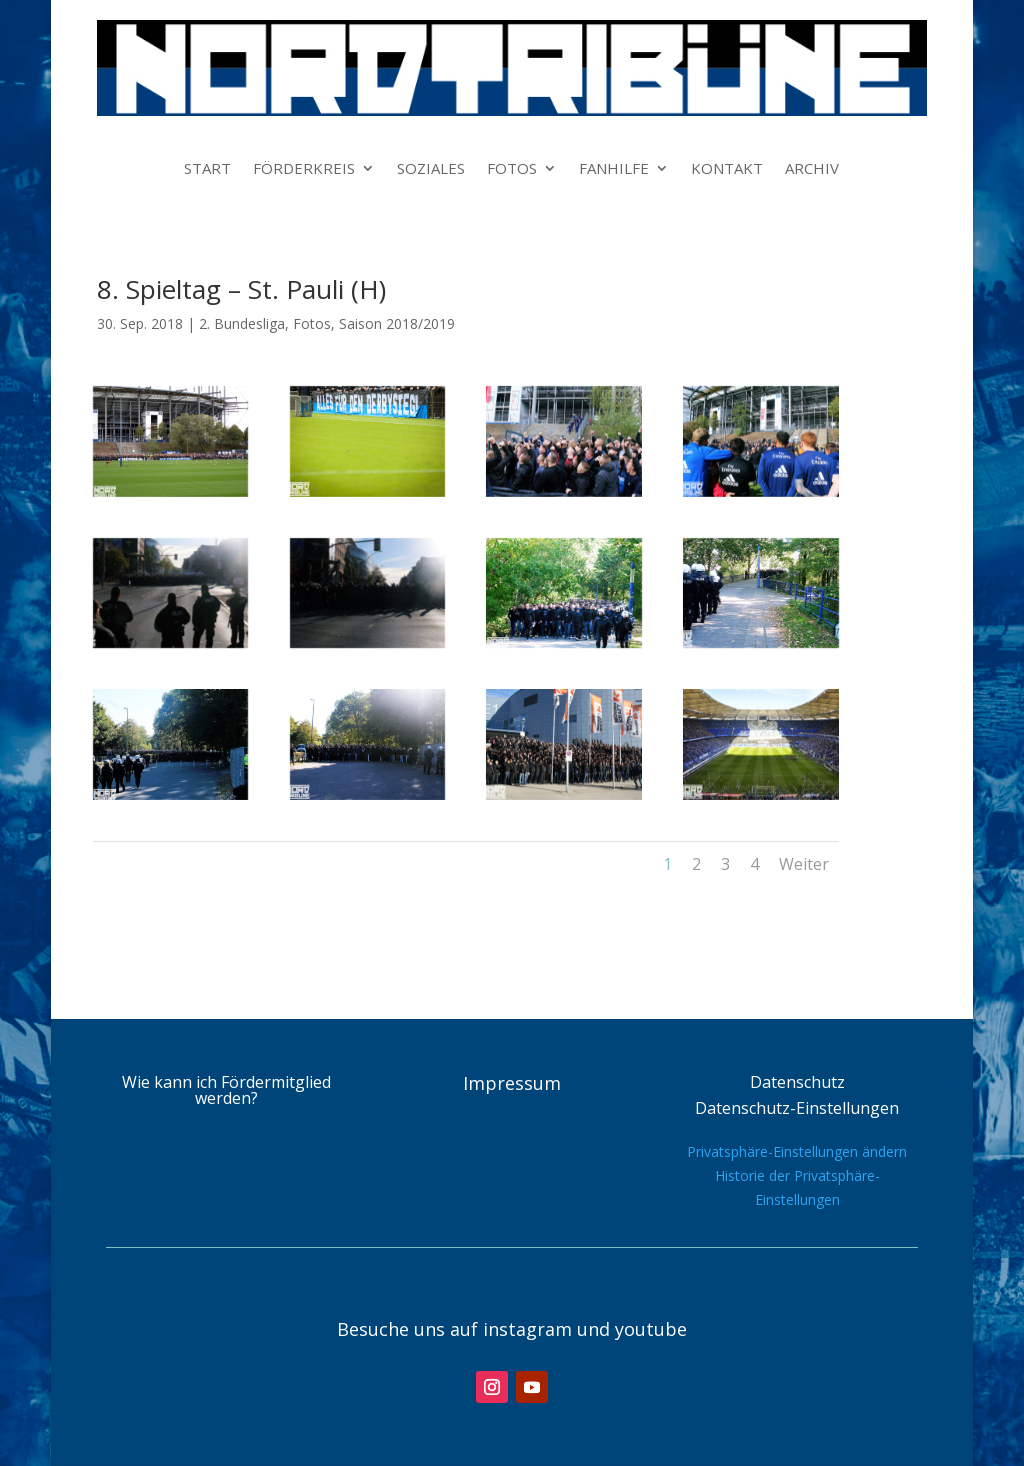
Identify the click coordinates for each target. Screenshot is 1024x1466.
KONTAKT (727, 169)
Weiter (804, 864)
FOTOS (512, 169)
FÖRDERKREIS (304, 169)
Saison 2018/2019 (397, 323)
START (207, 169)
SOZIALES (431, 169)
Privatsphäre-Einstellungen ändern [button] (797, 1151)
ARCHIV (812, 169)
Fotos (312, 323)
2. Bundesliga (242, 323)
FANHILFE (614, 169)
